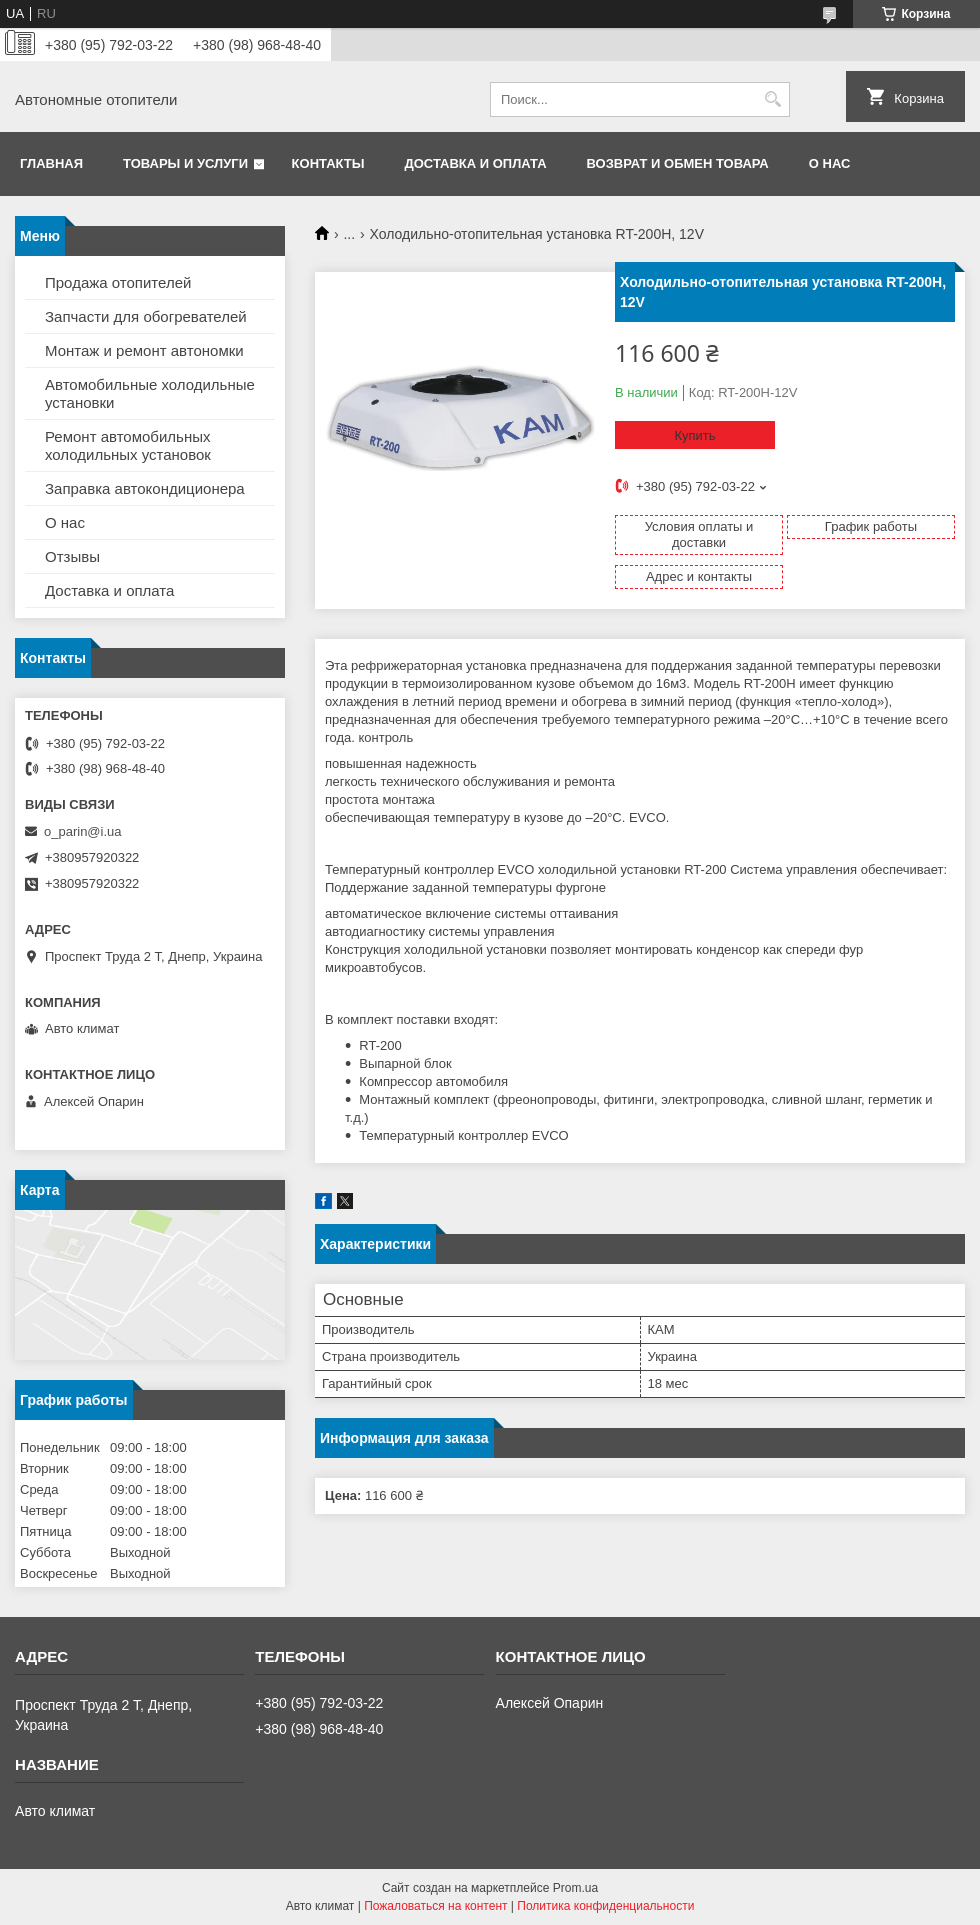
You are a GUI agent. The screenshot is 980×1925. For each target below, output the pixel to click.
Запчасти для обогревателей (146, 316)
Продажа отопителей (118, 282)
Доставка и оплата (475, 163)
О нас (830, 163)
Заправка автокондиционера (145, 488)
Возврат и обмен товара (678, 163)
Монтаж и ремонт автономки (144, 350)
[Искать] (772, 99)
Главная (51, 163)
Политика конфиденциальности (605, 1906)
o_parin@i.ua (83, 831)
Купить (694, 435)
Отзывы (72, 556)
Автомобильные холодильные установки (150, 393)
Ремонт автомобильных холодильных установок (128, 445)
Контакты (328, 163)
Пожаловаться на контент (435, 1906)
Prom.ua (575, 1888)
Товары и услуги (185, 163)
